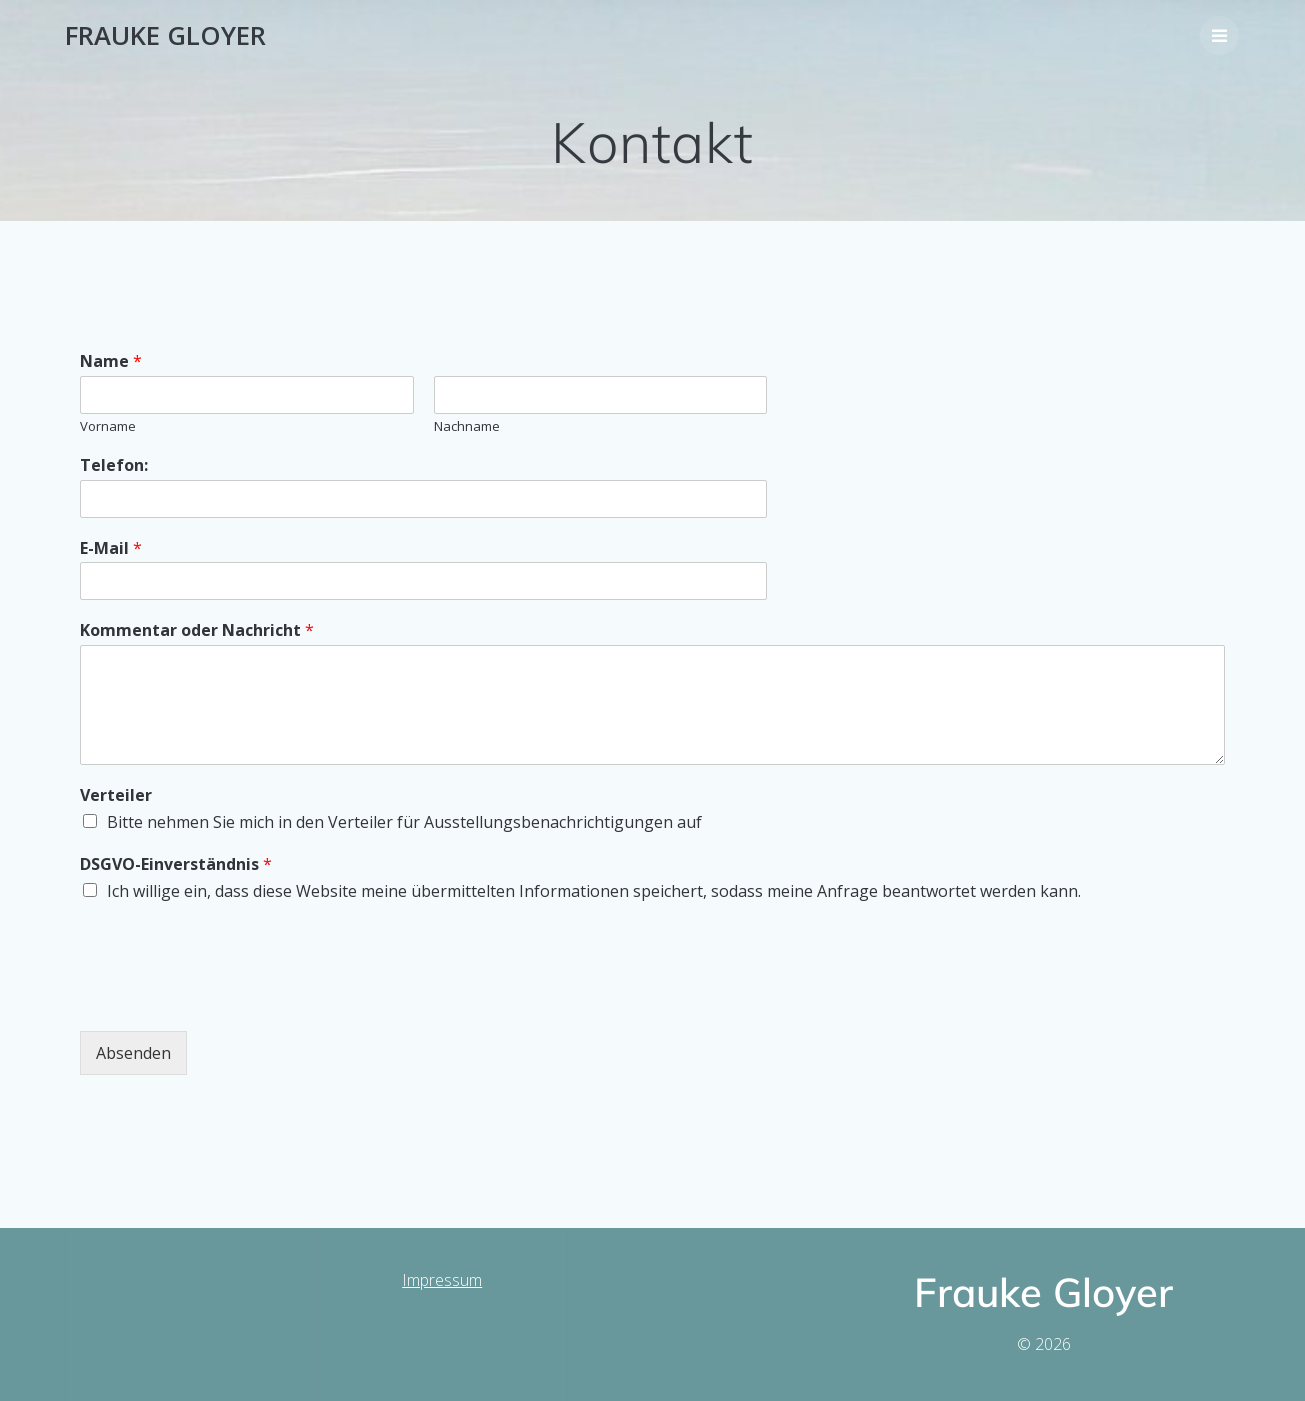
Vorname (108, 426)
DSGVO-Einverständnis (176, 864)
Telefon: (114, 465)
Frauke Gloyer (165, 36)
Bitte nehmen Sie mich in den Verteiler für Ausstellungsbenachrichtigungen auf (404, 822)
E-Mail (111, 548)
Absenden (133, 1053)
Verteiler (116, 795)
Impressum (442, 1280)
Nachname (467, 426)
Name (111, 361)
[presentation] (232, 998)
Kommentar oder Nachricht (197, 630)
